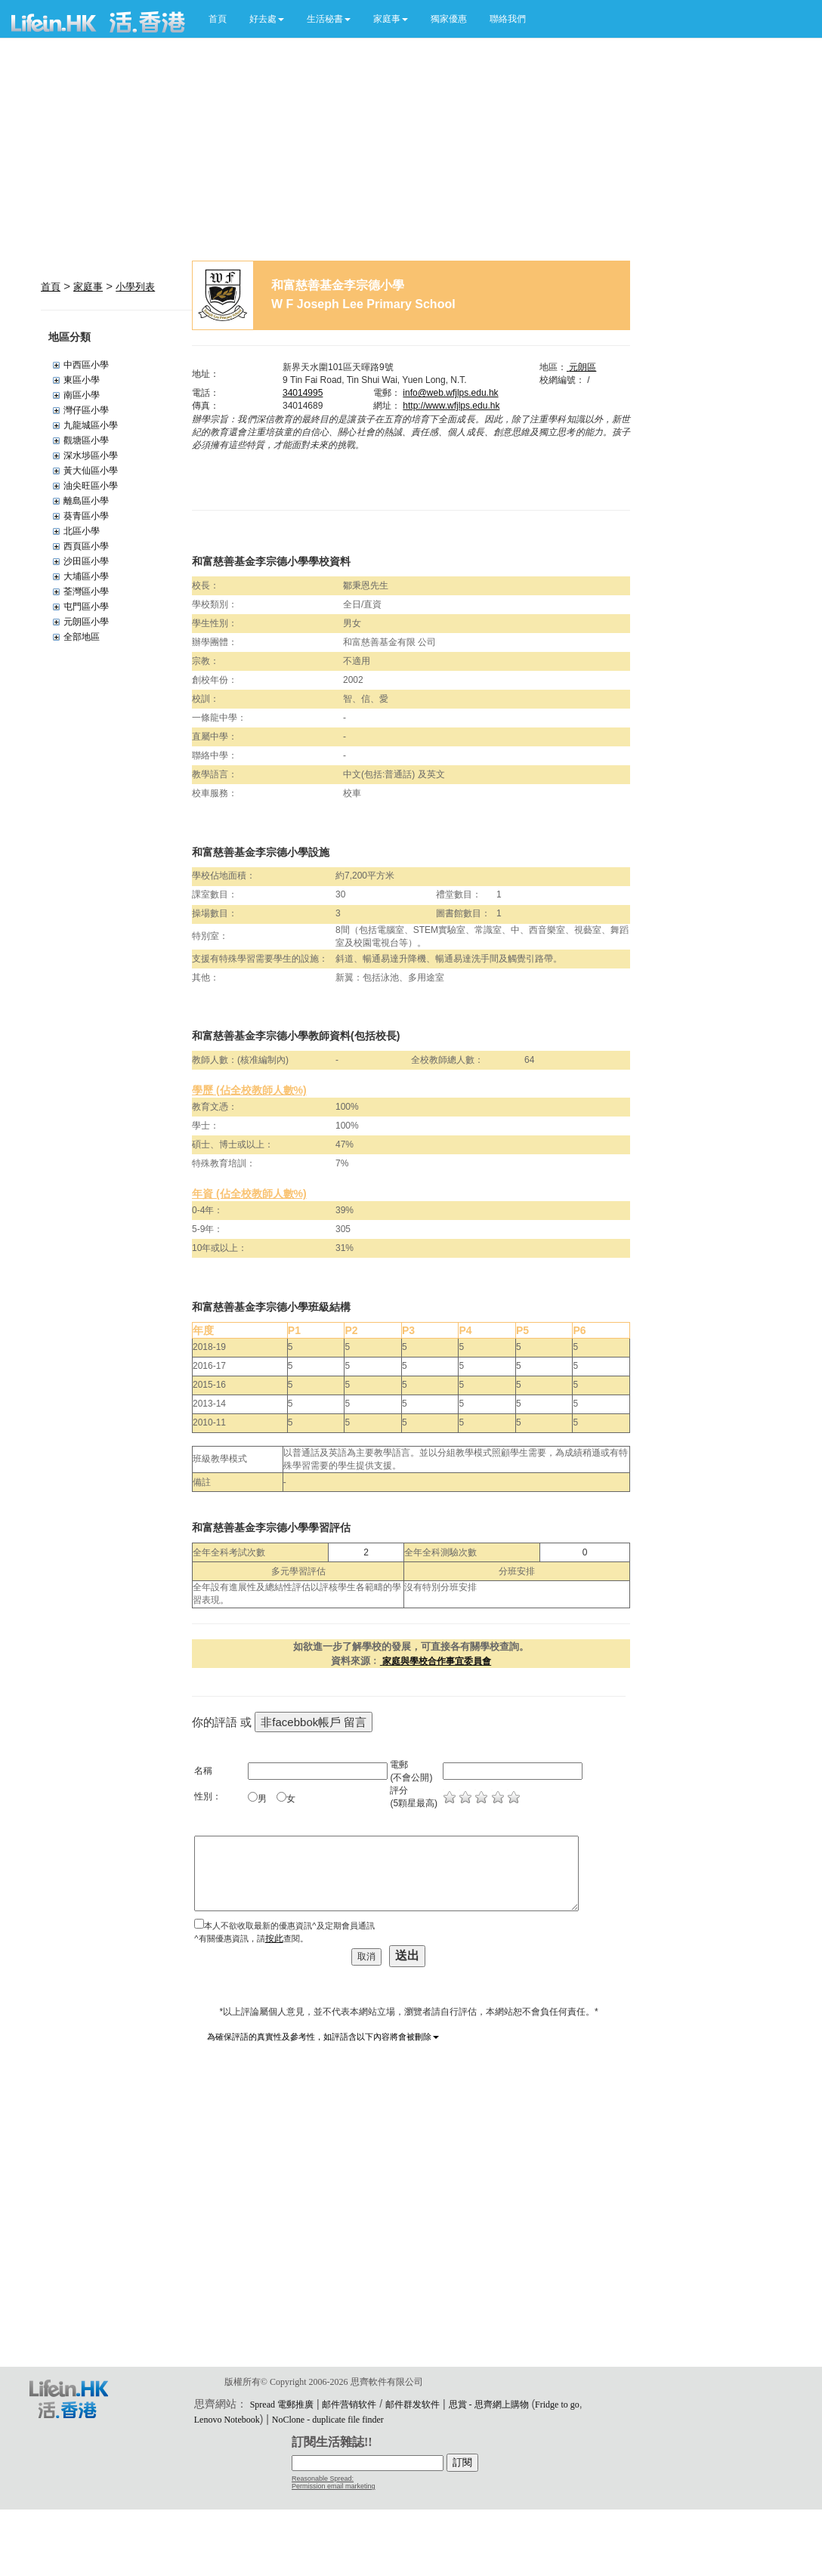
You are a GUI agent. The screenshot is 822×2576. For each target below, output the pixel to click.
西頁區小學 (86, 546)
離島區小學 (86, 501)
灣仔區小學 (86, 410)
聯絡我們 (508, 19)
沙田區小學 (86, 561)
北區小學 (81, 531)
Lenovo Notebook (227, 2419)
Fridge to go (557, 2404)
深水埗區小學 (90, 455)
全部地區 (81, 637)
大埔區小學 (86, 576)
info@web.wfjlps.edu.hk (450, 393)
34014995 (303, 393)
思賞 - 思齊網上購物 (489, 2404)
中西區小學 (86, 365)
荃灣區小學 (86, 591)
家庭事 (88, 286)
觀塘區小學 (86, 440)
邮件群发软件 (412, 2404)
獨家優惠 (449, 19)
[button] (266, 19)
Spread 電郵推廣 (282, 2404)
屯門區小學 (86, 606)
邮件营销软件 (349, 2404)
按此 (274, 1938)
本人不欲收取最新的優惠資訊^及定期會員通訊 (289, 1925)
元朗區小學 (86, 621)
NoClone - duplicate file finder (328, 2419)
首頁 (218, 19)
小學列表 (135, 286)
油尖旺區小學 (90, 485)
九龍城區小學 (90, 425)
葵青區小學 (86, 516)
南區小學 (81, 395)
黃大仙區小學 (90, 470)
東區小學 (81, 380)
